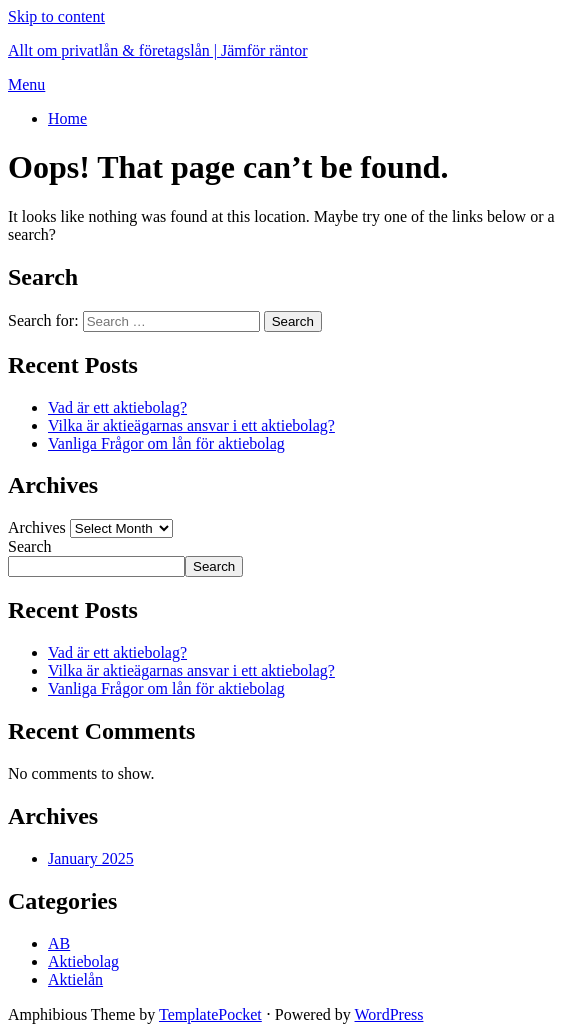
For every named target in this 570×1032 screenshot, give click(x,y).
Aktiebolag (83, 961)
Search (30, 546)
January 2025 (91, 858)
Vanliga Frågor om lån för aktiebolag (166, 443)
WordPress (389, 1014)
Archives (37, 527)
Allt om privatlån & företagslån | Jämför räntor (158, 50)
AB (59, 943)
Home (67, 118)
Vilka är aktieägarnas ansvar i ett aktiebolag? (191, 425)
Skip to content (56, 16)
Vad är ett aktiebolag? (117, 407)
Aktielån (75, 979)
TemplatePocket (210, 1014)
